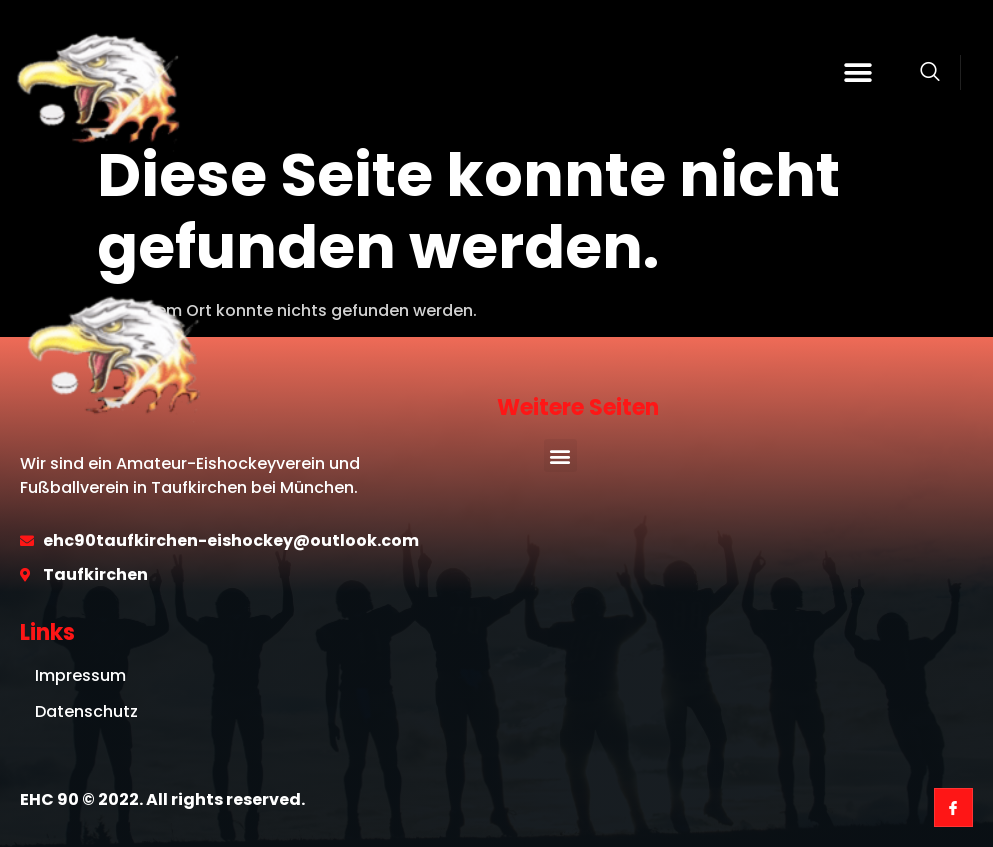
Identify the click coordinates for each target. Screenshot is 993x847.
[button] (857, 72)
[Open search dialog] (930, 75)
